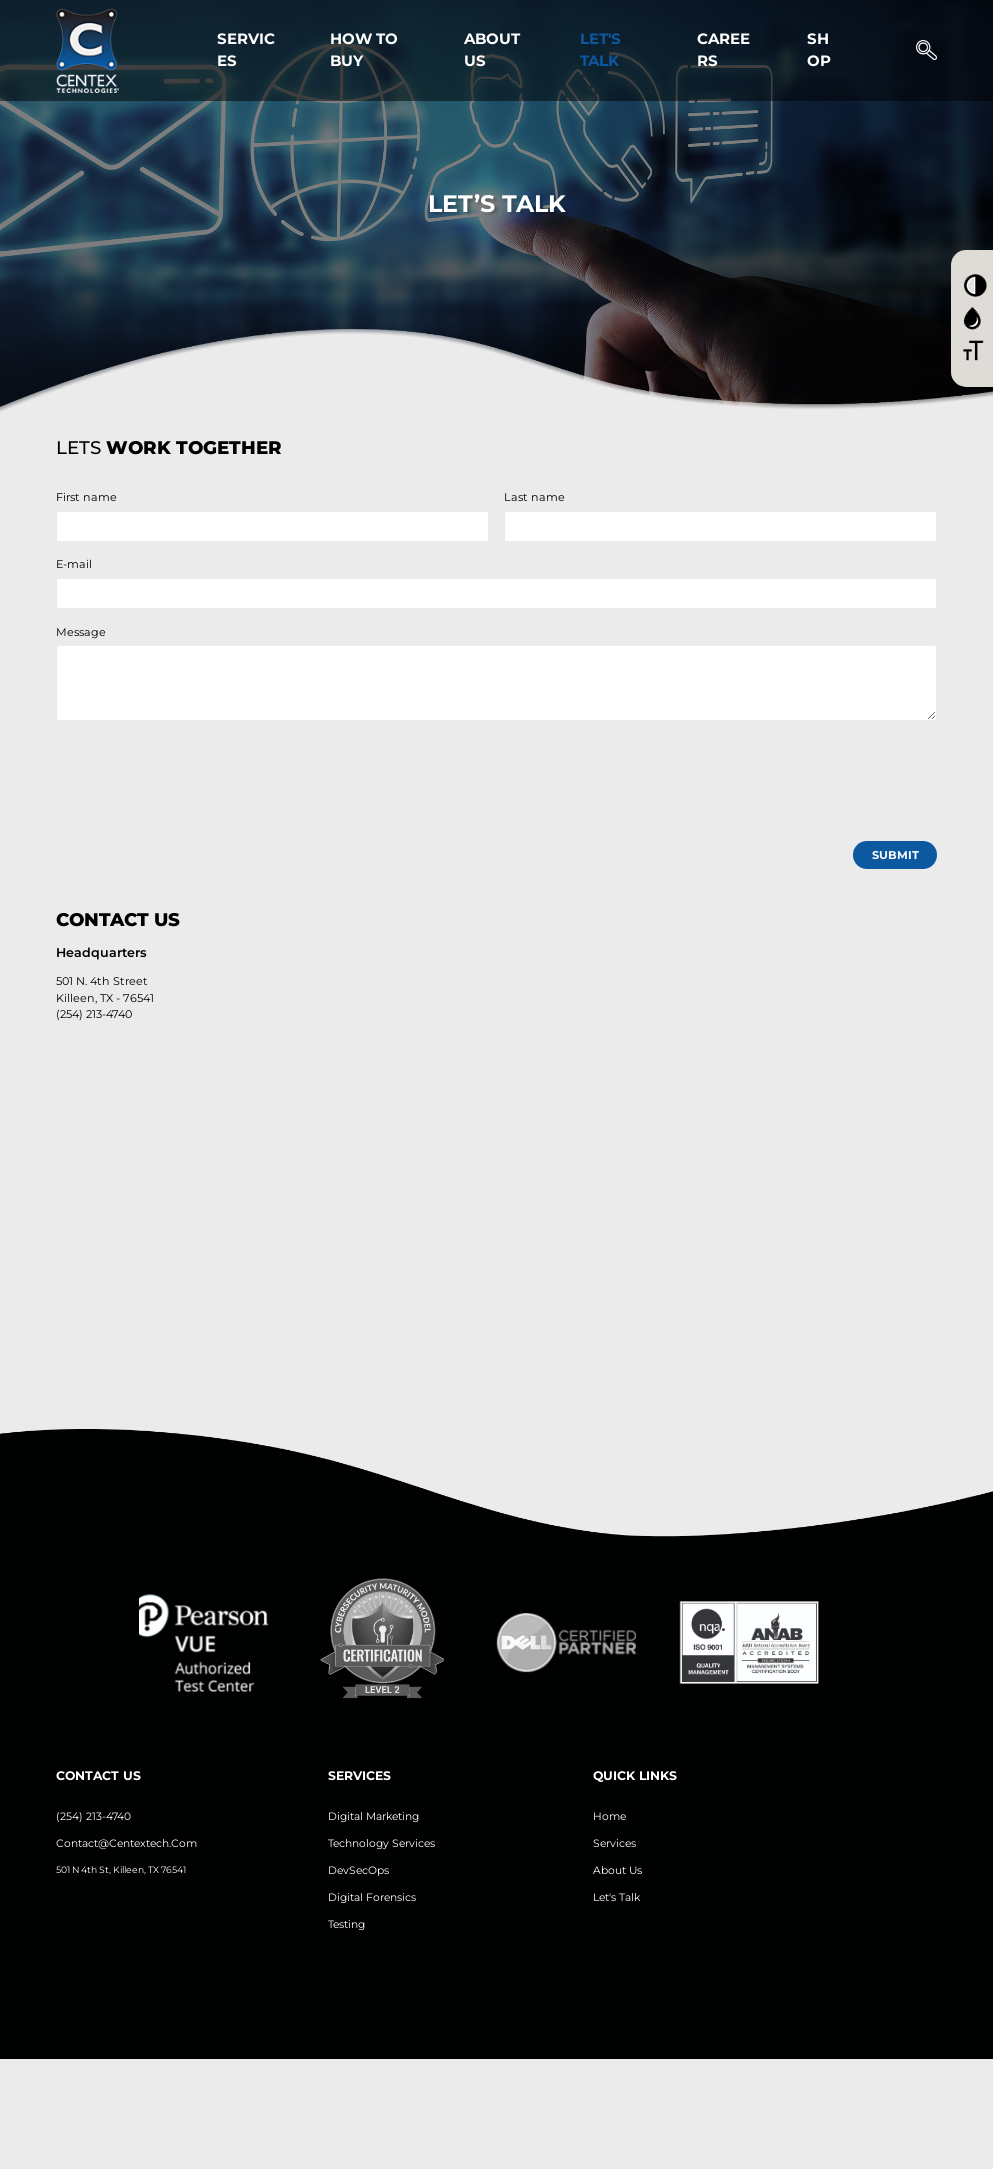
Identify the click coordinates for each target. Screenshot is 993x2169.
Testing (346, 1924)
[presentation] (208, 775)
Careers (723, 50)
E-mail (74, 564)
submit (895, 855)
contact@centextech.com (126, 1843)
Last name (534, 497)
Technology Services (381, 1843)
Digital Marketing (373, 1816)
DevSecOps (358, 1870)
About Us (492, 50)
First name (86, 497)
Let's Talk (600, 50)
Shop (819, 50)
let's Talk (616, 1897)
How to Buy (364, 50)
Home (609, 1816)
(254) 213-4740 (93, 1816)
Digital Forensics (372, 1897)
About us (617, 1870)
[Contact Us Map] (497, 1222)
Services (246, 50)
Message (81, 632)
